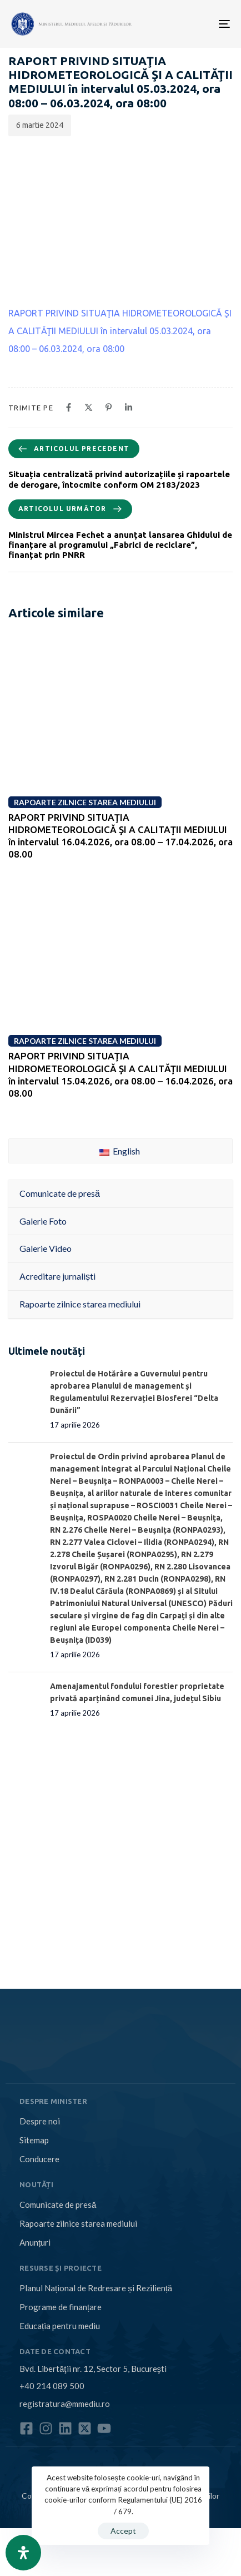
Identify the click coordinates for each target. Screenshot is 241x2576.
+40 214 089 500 (51, 2386)
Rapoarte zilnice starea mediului (78, 2223)
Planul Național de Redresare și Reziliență (95, 2288)
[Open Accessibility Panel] (23, 2552)
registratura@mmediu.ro (64, 2404)
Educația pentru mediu (59, 2326)
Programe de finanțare (60, 2307)
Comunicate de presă (57, 2204)
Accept (123, 2530)
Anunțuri (35, 2242)
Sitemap (34, 2140)
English (119, 1151)
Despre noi (39, 2121)
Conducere (39, 2159)
